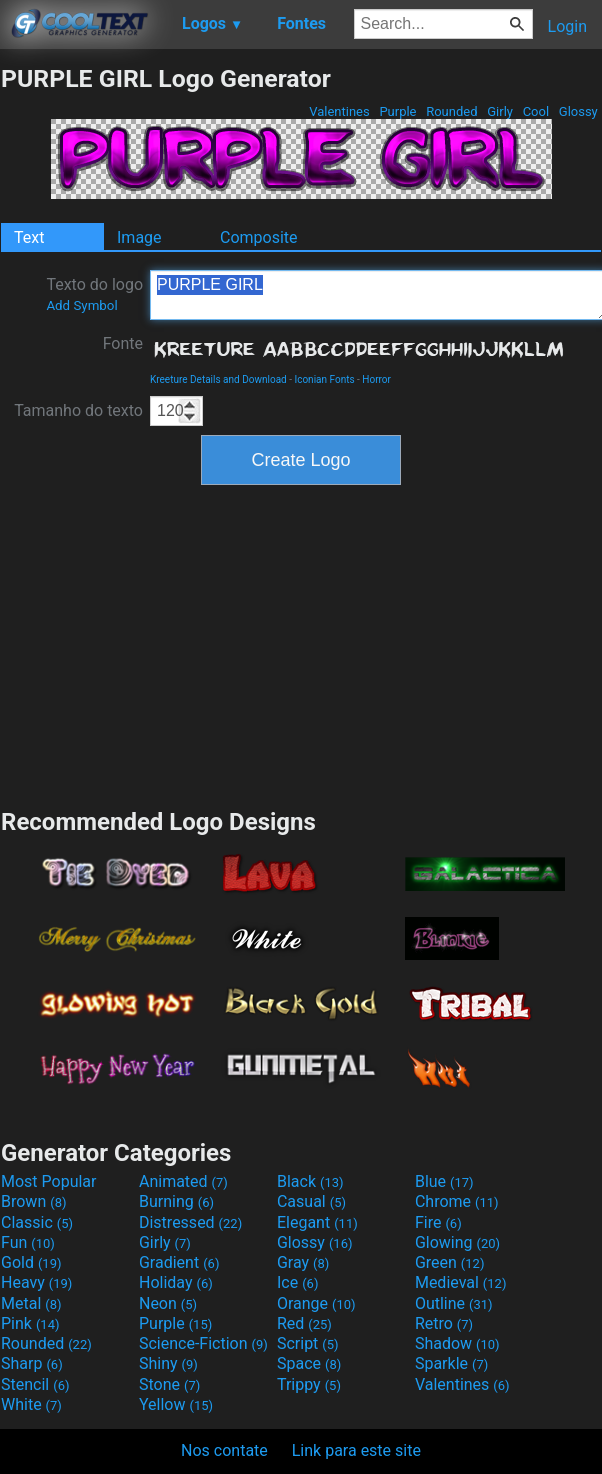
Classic (37, 1222)
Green (450, 1262)
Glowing (457, 1242)
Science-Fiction (203, 1343)
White (31, 1404)
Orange (316, 1303)
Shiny (168, 1363)
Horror (376, 379)
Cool (535, 111)
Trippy (309, 1384)
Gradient (179, 1262)
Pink (30, 1323)
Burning (176, 1201)
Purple (398, 111)
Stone (169, 1384)
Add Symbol (81, 305)
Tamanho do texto (78, 410)
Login (567, 26)
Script (308, 1343)
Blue (444, 1181)
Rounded (452, 111)
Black (310, 1181)
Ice (297, 1282)
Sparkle (451, 1363)
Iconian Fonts (324, 379)
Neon (168, 1303)
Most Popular (49, 1181)
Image (139, 237)
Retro (444, 1323)
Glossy (578, 111)
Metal (31, 1303)
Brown (33, 1201)
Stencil (35, 1384)
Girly (500, 111)
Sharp (32, 1363)
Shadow (457, 1343)
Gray (303, 1262)
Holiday (176, 1282)
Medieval (461, 1282)
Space (309, 1363)
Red (304, 1323)
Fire (438, 1222)
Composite (259, 237)
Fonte (123, 343)
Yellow (176, 1404)
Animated (183, 1181)
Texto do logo (94, 294)
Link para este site (356, 1450)
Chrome (457, 1201)
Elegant (317, 1222)
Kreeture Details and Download (218, 379)
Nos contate (224, 1450)
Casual (311, 1201)
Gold (31, 1262)
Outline (454, 1303)
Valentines (339, 111)
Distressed (190, 1222)
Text (29, 237)
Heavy (36, 1282)
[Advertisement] (301, 644)
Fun (28, 1242)
